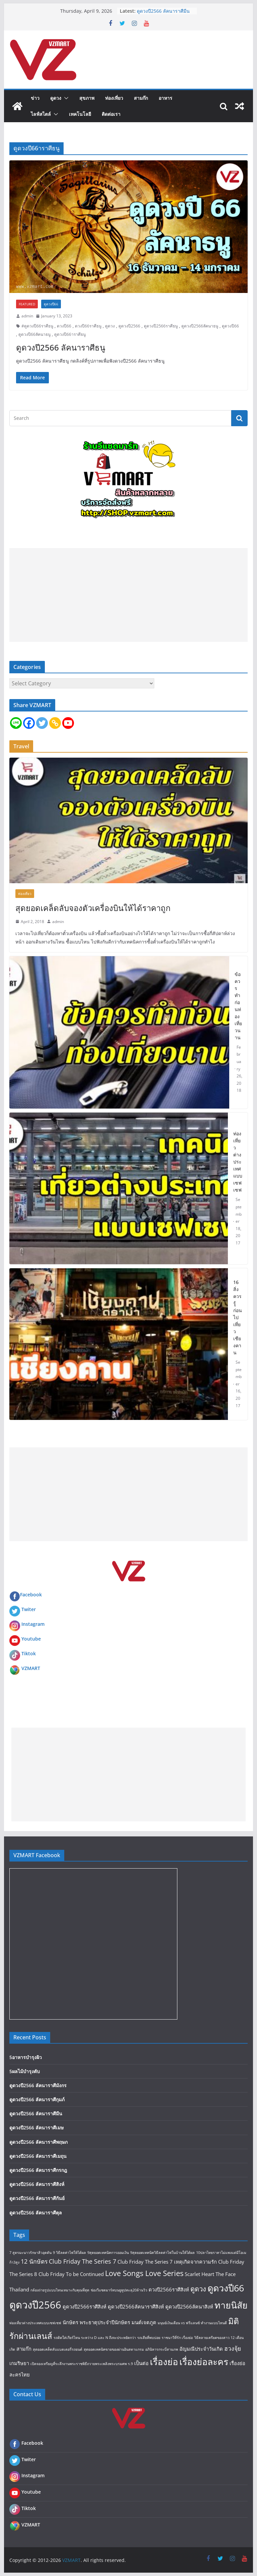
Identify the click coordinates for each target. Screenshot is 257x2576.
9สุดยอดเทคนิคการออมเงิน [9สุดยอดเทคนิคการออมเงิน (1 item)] (108, 2252)
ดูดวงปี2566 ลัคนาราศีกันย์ (37, 2198)
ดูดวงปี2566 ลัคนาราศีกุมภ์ (37, 2099)
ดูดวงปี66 (51, 304)
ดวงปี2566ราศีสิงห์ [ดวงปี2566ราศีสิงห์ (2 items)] (169, 2289)
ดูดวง (55, 98)
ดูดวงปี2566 (129, 326)
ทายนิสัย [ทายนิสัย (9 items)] (231, 2305)
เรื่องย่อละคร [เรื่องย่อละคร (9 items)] (203, 2361)
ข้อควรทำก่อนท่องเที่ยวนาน (238, 1006)
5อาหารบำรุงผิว (25, 2057)
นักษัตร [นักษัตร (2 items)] (70, 2322)
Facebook (25, 1594)
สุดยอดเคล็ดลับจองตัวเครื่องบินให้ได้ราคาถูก (93, 907)
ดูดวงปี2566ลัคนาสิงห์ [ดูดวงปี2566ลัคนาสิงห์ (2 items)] (189, 2306)
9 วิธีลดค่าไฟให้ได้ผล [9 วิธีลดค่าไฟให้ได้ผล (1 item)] (69, 2252)
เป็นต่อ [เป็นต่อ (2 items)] (141, 2363)
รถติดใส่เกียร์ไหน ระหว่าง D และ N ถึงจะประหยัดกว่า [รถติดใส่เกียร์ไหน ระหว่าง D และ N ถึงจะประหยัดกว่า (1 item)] (95, 2337)
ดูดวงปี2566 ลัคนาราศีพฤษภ (38, 2142)
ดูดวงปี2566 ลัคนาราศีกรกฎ (38, 2170)
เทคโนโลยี (80, 114)
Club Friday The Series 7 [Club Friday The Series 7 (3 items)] (82, 2261)
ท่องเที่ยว (114, 98)
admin (27, 316)
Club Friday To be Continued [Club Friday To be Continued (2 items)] (71, 2274)
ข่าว (35, 98)
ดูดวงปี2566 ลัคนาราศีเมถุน (38, 2156)
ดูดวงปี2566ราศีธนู (161, 326)
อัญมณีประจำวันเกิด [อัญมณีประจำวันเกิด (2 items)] (201, 2348)
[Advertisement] (128, 595)
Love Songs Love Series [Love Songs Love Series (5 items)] (144, 2273)
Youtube (31, 1639)
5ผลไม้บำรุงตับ (24, 2071)
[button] (65, 98)
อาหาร (165, 98)
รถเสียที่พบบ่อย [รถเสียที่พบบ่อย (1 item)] (148, 2337)
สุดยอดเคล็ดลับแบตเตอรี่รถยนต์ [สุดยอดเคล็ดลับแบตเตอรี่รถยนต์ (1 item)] (57, 2349)
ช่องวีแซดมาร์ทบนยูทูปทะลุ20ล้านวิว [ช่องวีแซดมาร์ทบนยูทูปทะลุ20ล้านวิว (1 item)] (119, 2290)
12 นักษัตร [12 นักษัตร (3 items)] (34, 2261)
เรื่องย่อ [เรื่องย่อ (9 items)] (164, 2361)
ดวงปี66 (64, 326)
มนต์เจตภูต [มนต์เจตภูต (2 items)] (144, 2322)
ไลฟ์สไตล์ (41, 114)
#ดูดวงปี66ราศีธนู (37, 326)
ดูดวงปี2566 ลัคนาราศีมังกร (38, 2085)
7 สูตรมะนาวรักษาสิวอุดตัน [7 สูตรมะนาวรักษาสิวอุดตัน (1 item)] (30, 2252)
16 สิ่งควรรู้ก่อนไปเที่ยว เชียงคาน (237, 1317)
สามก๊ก (141, 98)
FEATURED (27, 304)
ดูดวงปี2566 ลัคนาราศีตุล (35, 2212)
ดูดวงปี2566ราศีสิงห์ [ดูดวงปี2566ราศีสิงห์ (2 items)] (84, 2306)
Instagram (33, 1624)
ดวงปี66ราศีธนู (88, 326)
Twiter (28, 1609)
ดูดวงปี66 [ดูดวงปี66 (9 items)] (225, 2288)
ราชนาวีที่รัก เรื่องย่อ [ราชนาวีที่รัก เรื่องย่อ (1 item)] (177, 2337)
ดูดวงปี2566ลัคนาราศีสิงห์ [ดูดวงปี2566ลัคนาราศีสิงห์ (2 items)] (136, 2306)
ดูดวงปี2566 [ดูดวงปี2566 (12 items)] (35, 2305)
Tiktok (28, 1653)
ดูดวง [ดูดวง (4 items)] (198, 2288)
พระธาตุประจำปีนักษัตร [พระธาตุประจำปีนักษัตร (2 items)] (105, 2322)
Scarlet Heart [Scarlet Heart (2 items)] (199, 2274)
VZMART (30, 1668)
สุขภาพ (86, 98)
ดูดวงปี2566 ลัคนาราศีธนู (60, 347)
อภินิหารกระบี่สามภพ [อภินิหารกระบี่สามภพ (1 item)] (161, 2349)
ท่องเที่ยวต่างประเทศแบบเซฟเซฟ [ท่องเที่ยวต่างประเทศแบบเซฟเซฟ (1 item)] (35, 2323)
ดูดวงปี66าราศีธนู (70, 334)
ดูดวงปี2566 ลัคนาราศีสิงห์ (36, 2184)
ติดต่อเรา (111, 114)
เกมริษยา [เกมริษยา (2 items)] (19, 2363)
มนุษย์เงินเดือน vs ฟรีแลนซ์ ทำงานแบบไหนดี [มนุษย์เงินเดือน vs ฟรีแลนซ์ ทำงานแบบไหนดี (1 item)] (192, 2323)
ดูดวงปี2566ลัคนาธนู (199, 326)
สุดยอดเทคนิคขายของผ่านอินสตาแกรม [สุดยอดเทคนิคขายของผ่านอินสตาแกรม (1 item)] (114, 2349)
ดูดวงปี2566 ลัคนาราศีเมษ (36, 2127)
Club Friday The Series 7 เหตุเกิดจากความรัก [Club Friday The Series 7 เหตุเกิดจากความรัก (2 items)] (167, 2261)
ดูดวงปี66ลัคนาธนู (34, 334)
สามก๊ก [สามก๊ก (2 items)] (23, 2348)
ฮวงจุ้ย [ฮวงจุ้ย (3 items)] (232, 2348)
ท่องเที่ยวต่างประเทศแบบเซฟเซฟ (237, 1161)
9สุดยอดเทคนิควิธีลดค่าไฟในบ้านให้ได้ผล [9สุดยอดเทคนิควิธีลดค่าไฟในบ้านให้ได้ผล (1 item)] (162, 2252)
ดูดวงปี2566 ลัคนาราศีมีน (163, 11)
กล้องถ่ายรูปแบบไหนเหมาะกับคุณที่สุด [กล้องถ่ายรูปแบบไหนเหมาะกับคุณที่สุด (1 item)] (59, 2290)
